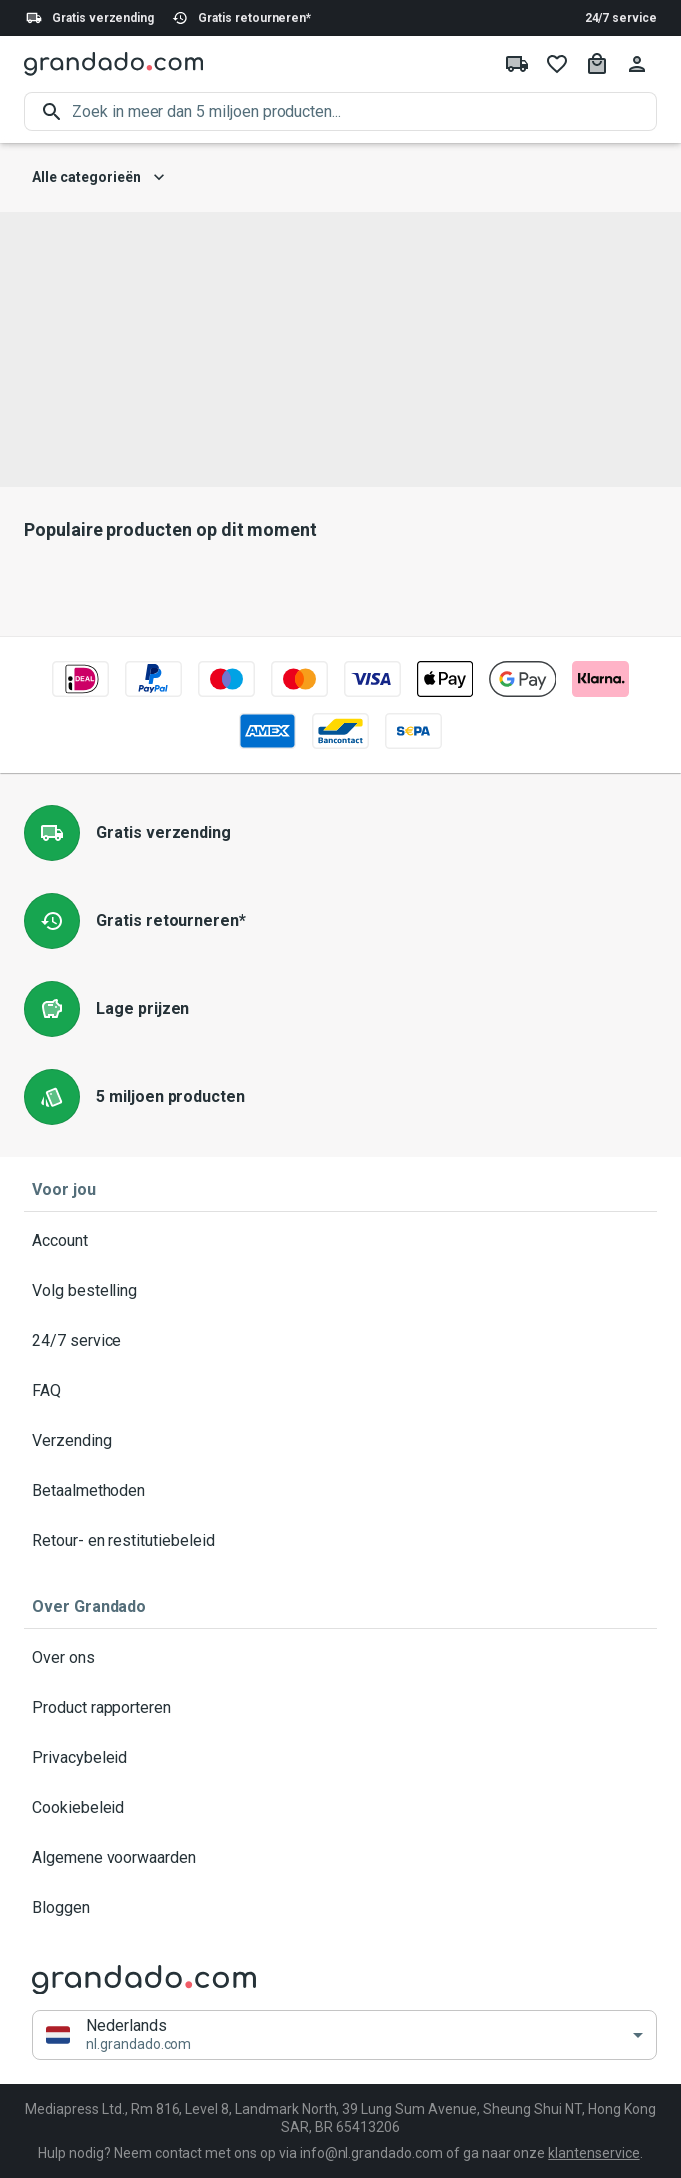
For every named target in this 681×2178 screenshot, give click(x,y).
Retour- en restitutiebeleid (340, 1541)
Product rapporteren (340, 1708)
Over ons (340, 1658)
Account (340, 1241)
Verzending (340, 1441)
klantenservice (593, 2153)
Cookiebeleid (340, 1808)
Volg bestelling (340, 1291)
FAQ (340, 1391)
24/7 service (621, 18)
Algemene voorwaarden (340, 1858)
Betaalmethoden (340, 1491)
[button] (344, 2035)
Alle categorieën (98, 177)
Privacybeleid (340, 1758)
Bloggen (340, 1908)
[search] (364, 111)
